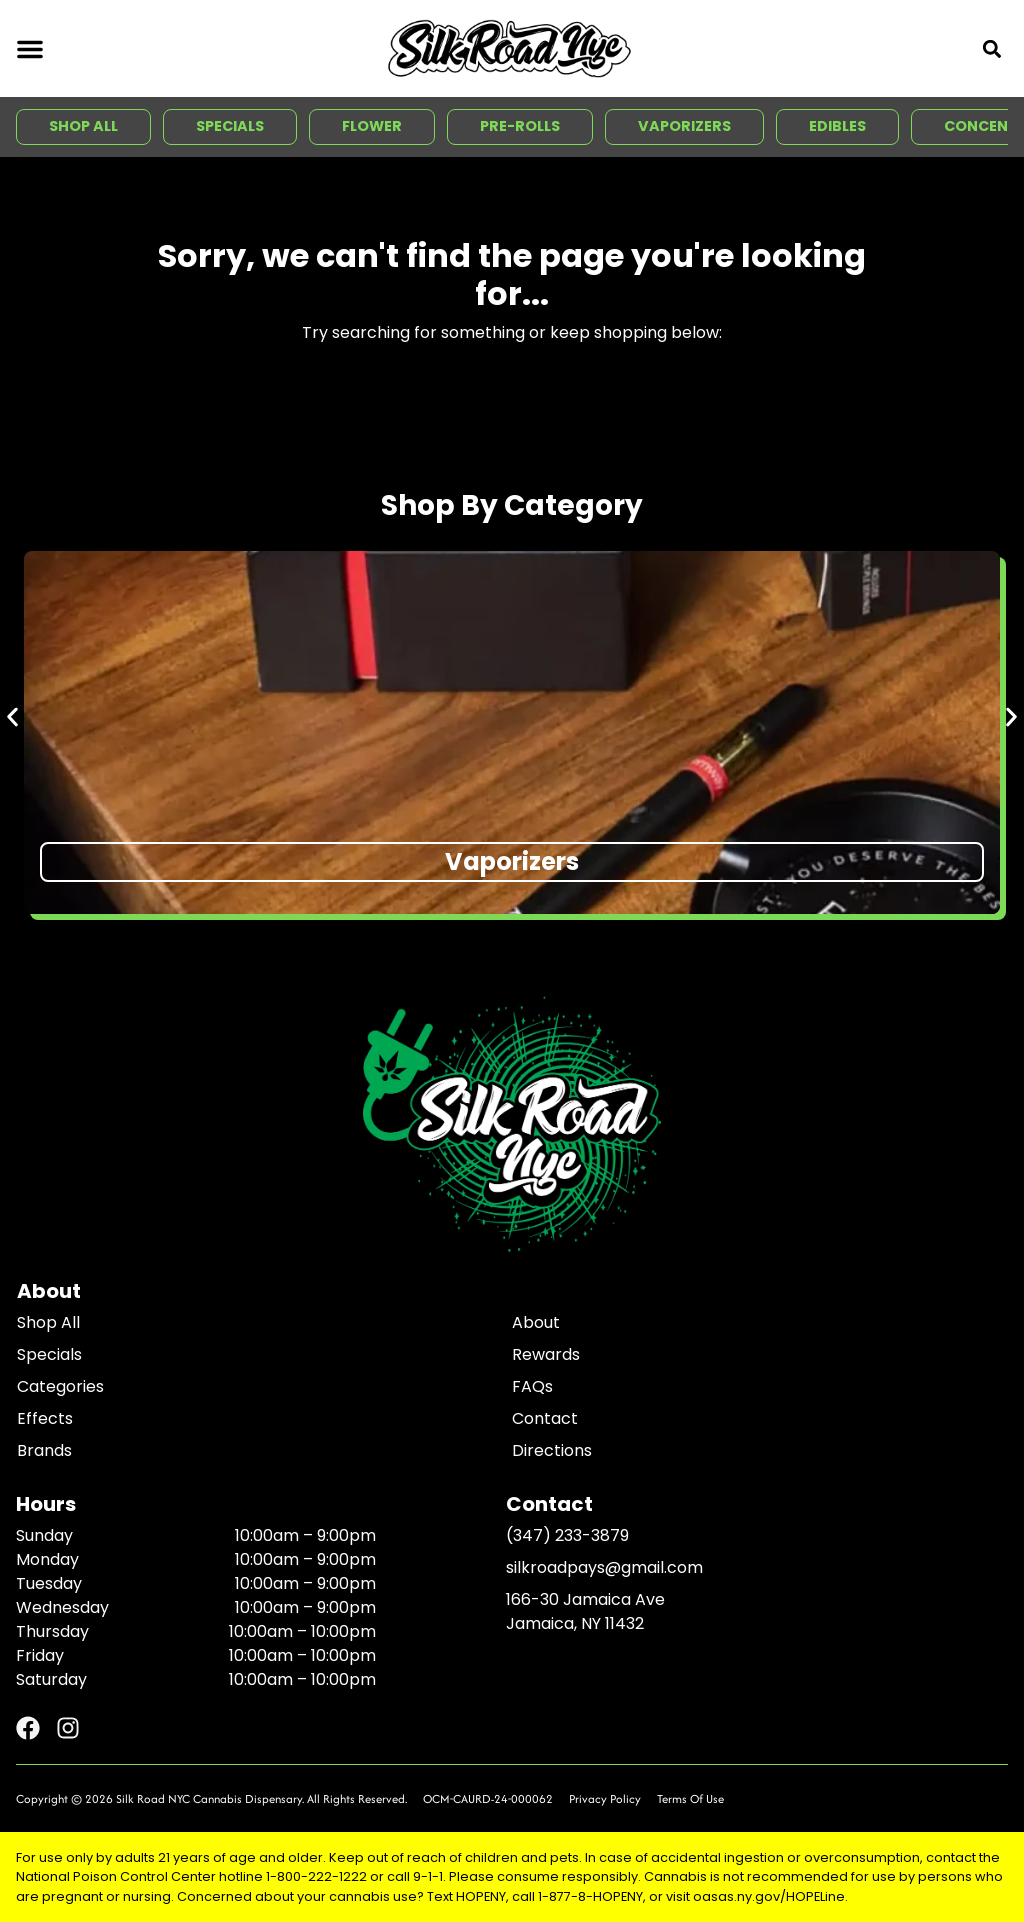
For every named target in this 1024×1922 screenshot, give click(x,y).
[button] (30, 49)
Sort (150, 1028)
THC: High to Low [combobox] (204, 1049)
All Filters (62, 1049)
